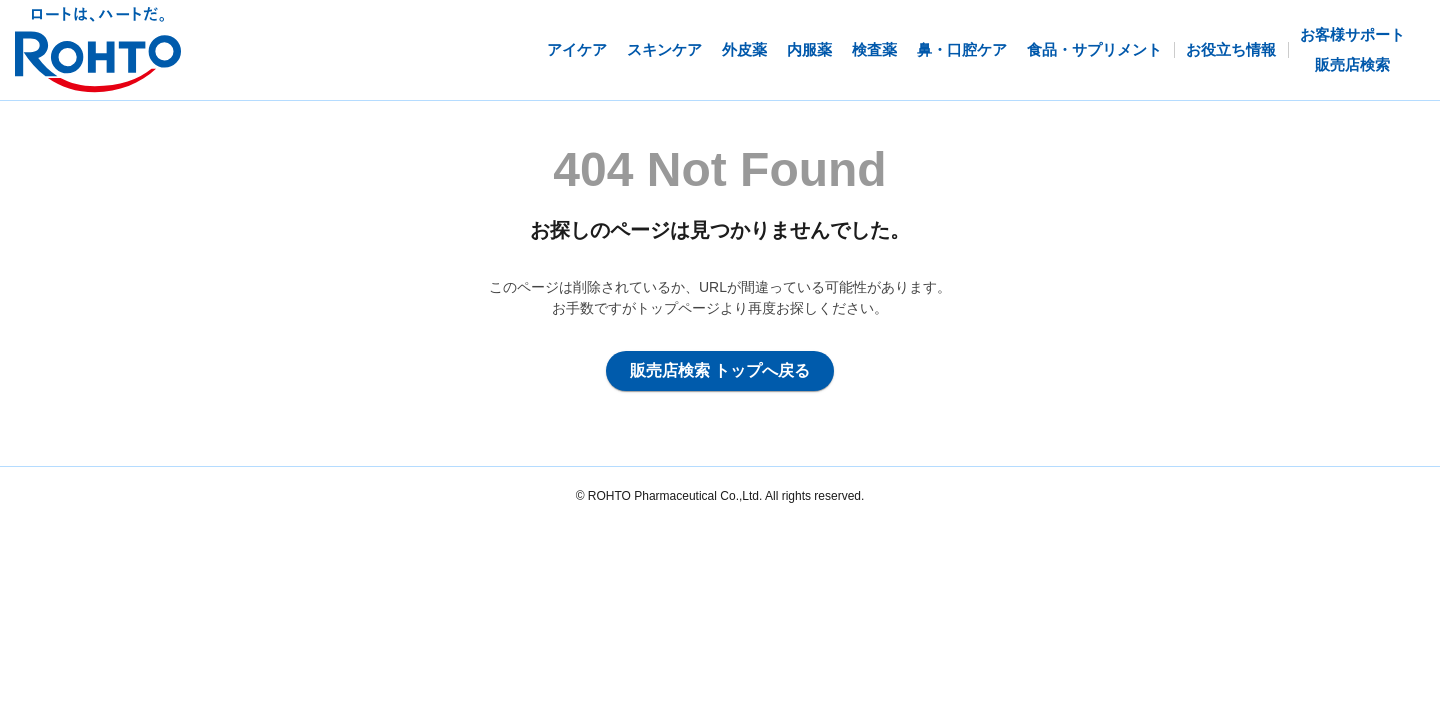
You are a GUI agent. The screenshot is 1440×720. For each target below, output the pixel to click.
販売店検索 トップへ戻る (720, 370)
